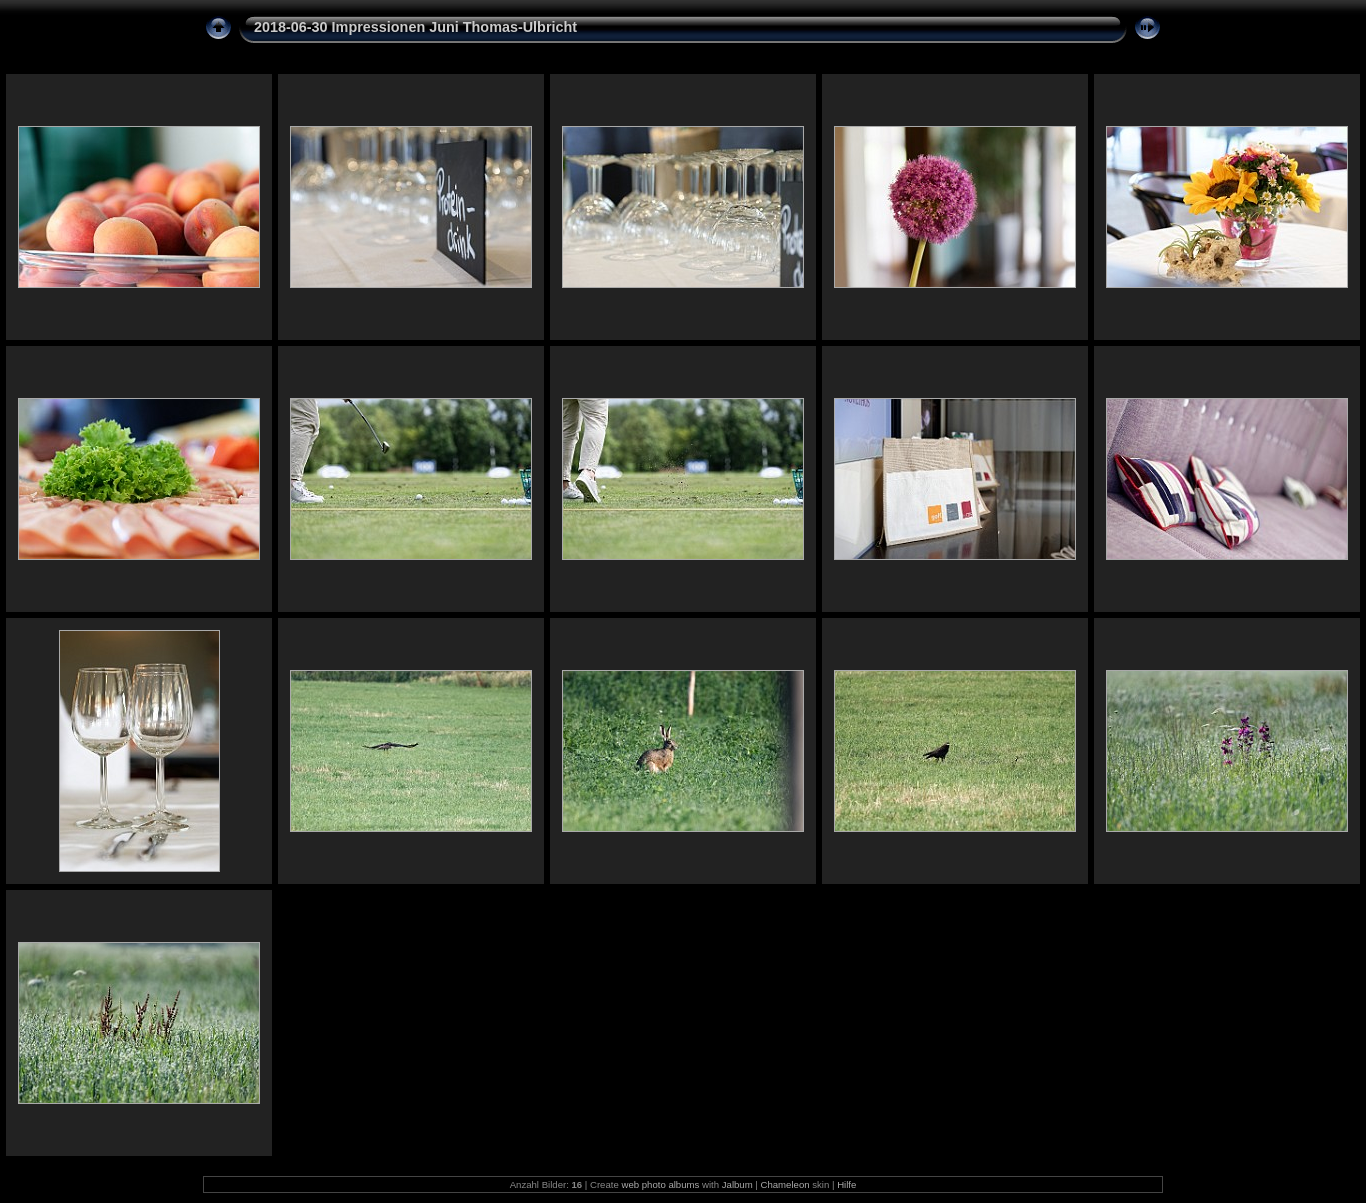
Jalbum (737, 1184)
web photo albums (660, 1184)
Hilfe (846, 1184)
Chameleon (785, 1184)
